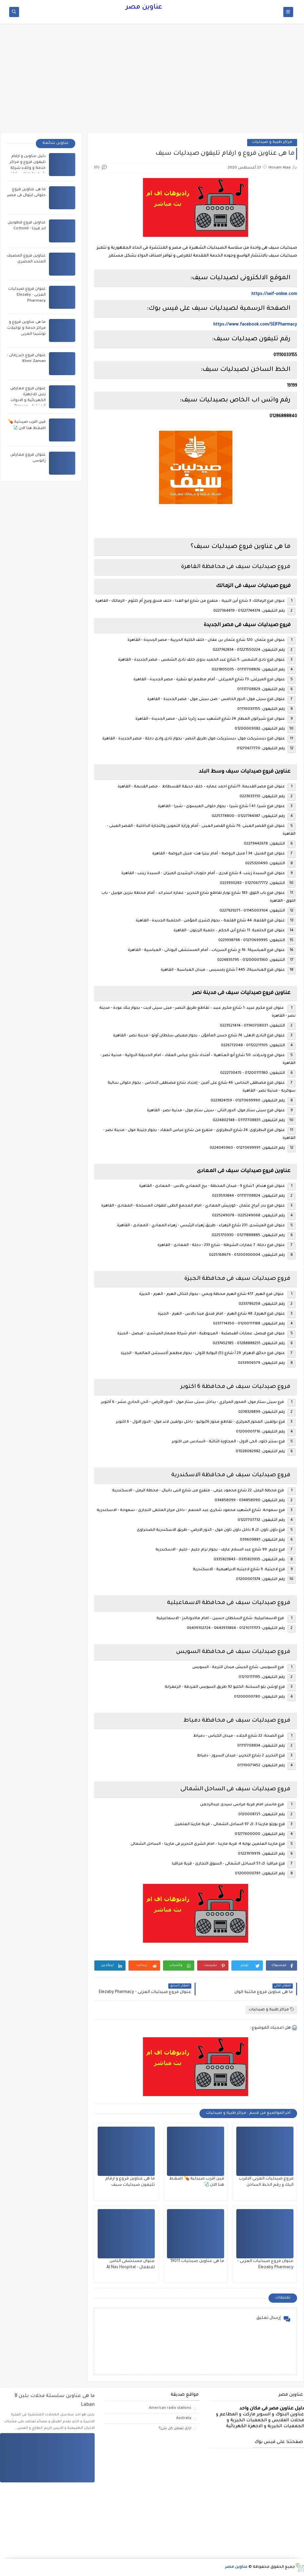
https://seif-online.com (274, 294)
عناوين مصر (144, 7)
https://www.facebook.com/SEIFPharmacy (255, 325)
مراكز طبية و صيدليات (272, 142)
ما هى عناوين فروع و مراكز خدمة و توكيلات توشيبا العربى (26, 328)
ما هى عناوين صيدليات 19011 (197, 2261)
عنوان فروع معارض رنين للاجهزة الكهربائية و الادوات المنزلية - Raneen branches (28, 401)
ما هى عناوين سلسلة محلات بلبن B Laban (54, 2401)
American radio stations (170, 2408)
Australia (183, 2418)
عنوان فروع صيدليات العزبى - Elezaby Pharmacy (27, 295)
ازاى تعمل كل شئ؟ (175, 2428)
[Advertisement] (152, 81)
